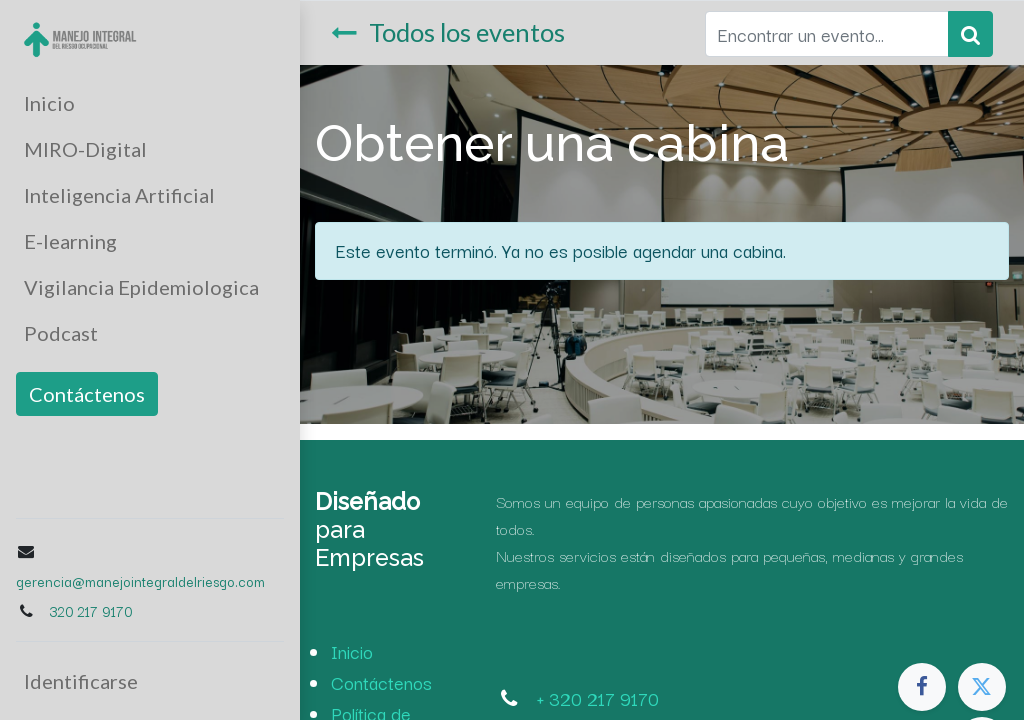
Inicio (352, 651)
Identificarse (81, 681)
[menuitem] (150, 103)
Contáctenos (87, 394)
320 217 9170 (90, 611)
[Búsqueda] (970, 33)
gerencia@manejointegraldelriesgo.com (140, 581)
